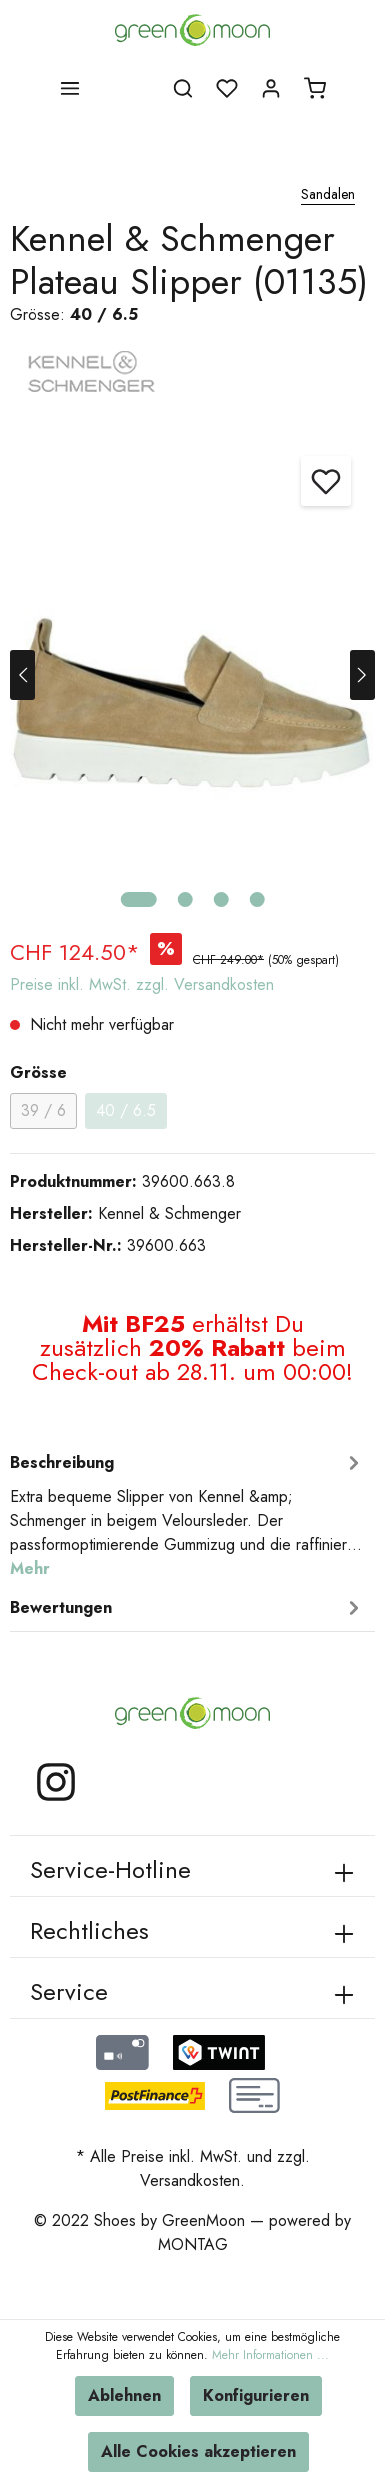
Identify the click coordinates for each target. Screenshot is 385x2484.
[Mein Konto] (271, 88)
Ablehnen (124, 2395)
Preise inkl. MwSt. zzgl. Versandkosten (142, 984)
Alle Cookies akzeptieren (198, 2451)
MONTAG (193, 2244)
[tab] (187, 1513)
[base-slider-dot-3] (220, 899)
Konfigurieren (256, 2395)
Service (69, 1991)
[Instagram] (56, 1798)
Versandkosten (190, 2180)
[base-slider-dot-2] (184, 899)
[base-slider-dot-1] (138, 899)
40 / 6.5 (126, 1110)
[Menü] (70, 88)
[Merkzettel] (227, 88)
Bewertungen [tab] (187, 1607)
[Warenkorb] (315, 88)
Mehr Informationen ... (270, 2355)
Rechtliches (89, 1930)
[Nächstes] (362, 675)
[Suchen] (183, 88)
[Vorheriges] (22, 675)
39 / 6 (43, 1110)
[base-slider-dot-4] (256, 899)
